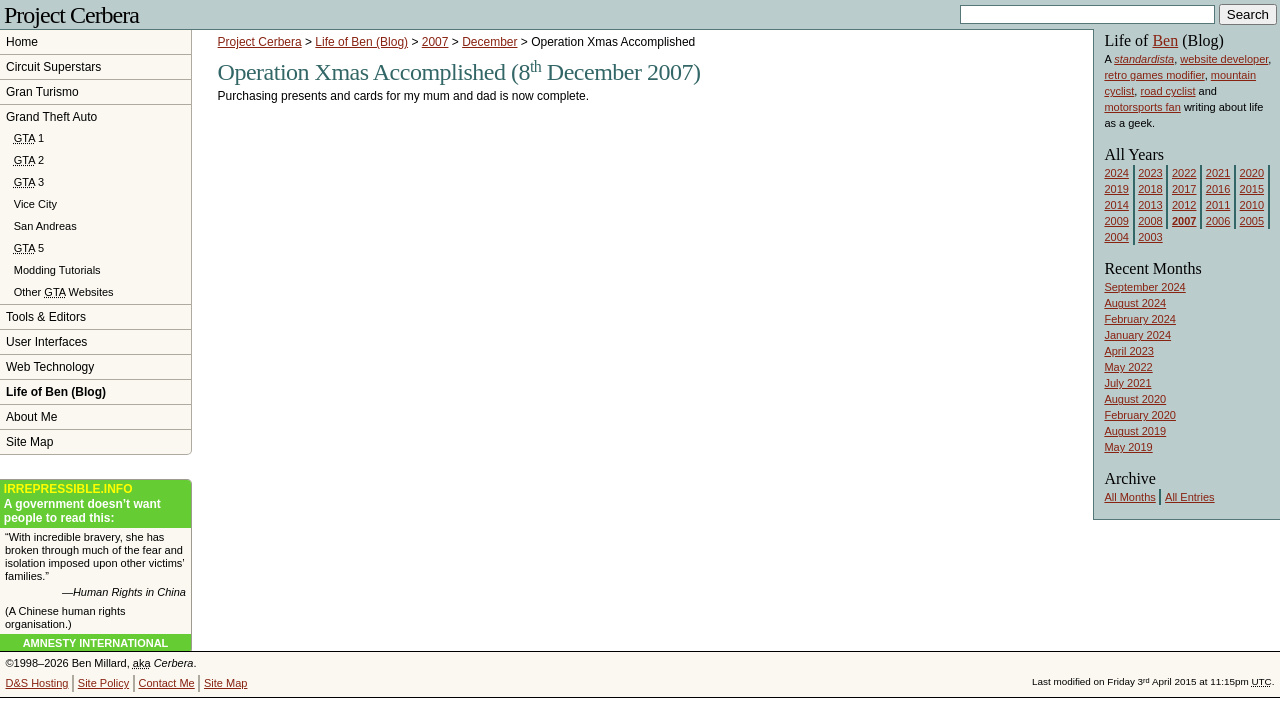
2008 (1150, 221)
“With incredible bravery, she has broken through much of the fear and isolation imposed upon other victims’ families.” (95, 565)
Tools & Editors (46, 317)
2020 (1252, 173)
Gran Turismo (42, 92)
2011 (1218, 205)
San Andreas (45, 226)
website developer (1224, 59)
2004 (1116, 237)
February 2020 (1140, 415)
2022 (1184, 173)
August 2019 (1135, 431)
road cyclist (1167, 91)
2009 (1116, 221)
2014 (1116, 205)
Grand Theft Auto (51, 117)
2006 (1218, 221)
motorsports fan (1142, 107)
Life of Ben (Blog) (361, 42)
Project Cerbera (71, 15)
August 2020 (1135, 399)
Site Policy (103, 683)
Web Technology (50, 367)
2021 (1218, 173)
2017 (1184, 189)
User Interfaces (46, 342)
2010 (1252, 205)
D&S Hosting (37, 683)
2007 (435, 42)
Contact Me (166, 683)
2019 (1116, 189)
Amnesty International (96, 643)
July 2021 (1127, 383)
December (489, 42)
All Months (1129, 497)
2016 (1218, 189)
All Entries (1190, 497)
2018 (1150, 189)
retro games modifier (1154, 75)
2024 (1116, 173)
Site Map (29, 442)
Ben (1165, 40)
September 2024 (1144, 287)
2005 (1252, 221)
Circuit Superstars (53, 67)
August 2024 (1135, 303)
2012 (1184, 205)
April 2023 (1129, 351)
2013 (1150, 205)
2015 (1252, 189)
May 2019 (1128, 447)
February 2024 (1140, 319)
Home (22, 42)
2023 (1150, 173)
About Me (31, 417)
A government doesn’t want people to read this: (95, 503)
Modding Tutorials (57, 270)
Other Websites (64, 292)
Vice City (35, 204)
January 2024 (1137, 335)
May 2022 (1128, 367)
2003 (1150, 237)
